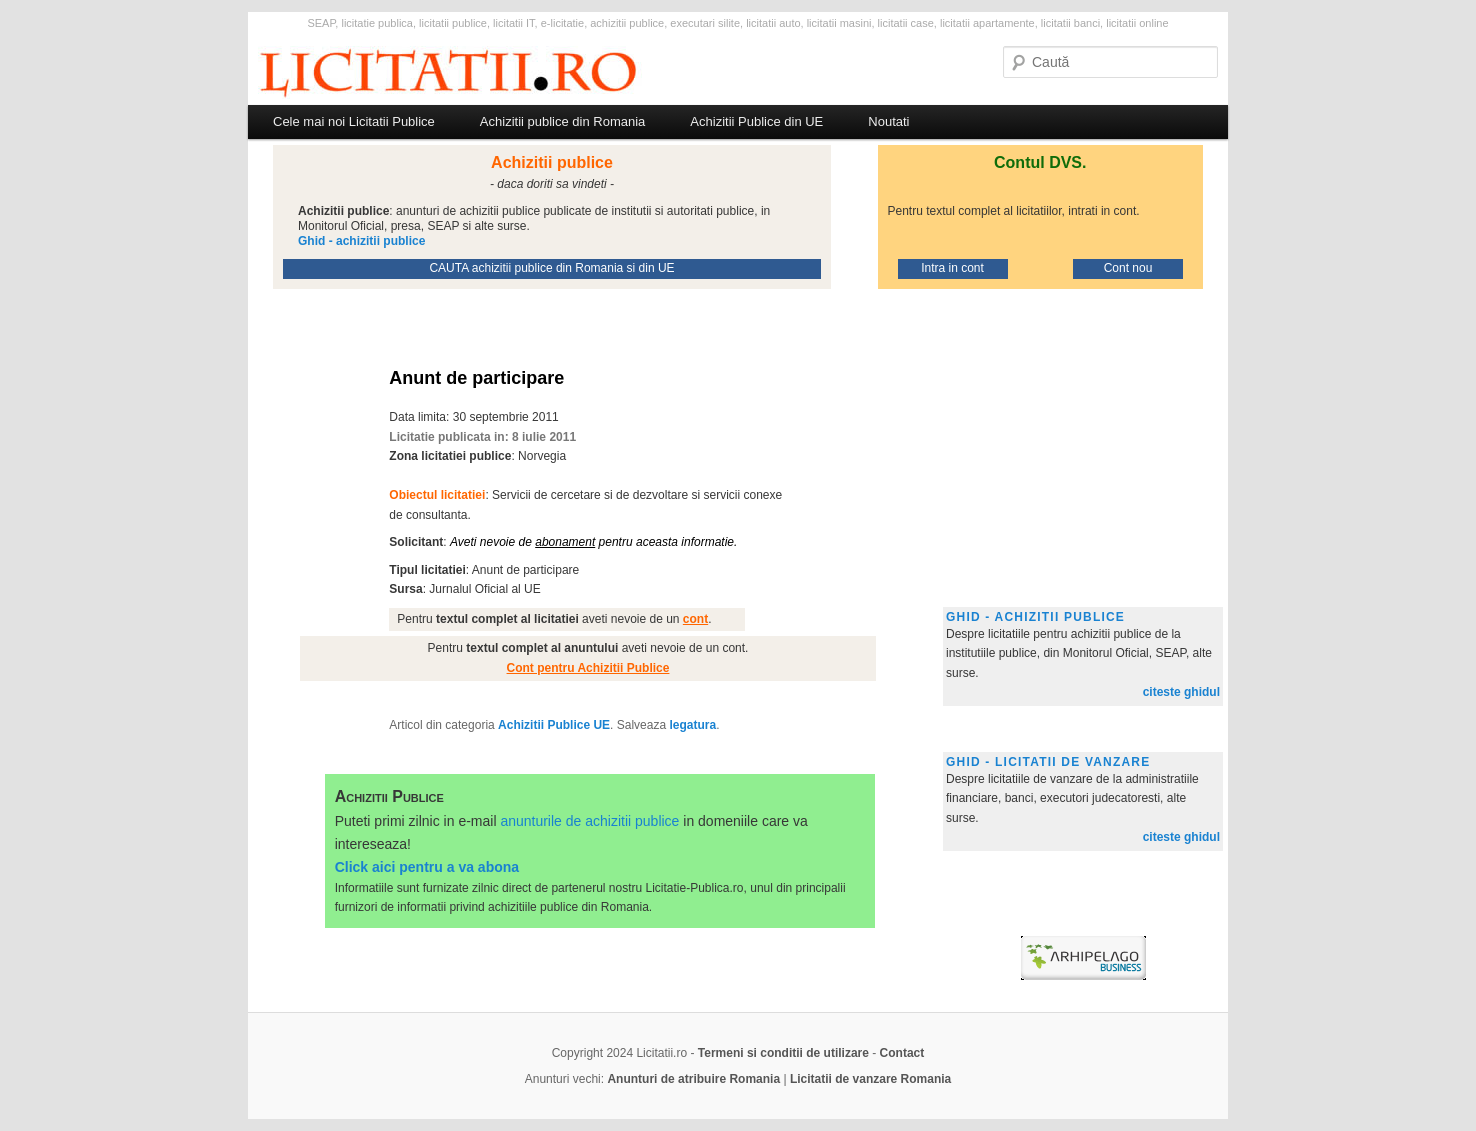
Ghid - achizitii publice (1035, 617)
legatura (692, 725)
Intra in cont (952, 268)
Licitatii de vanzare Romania (870, 1079)
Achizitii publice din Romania (562, 121)
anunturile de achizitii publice (589, 821)
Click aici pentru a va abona (427, 867)
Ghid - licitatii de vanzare (1048, 762)
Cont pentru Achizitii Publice (588, 668)
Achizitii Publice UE (554, 725)
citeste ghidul (1181, 692)
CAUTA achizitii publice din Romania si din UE (551, 268)
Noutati (888, 121)
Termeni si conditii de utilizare (783, 1053)
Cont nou (1128, 268)
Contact (902, 1053)
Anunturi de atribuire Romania (693, 1079)
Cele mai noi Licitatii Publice (354, 121)
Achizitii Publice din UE (756, 121)
